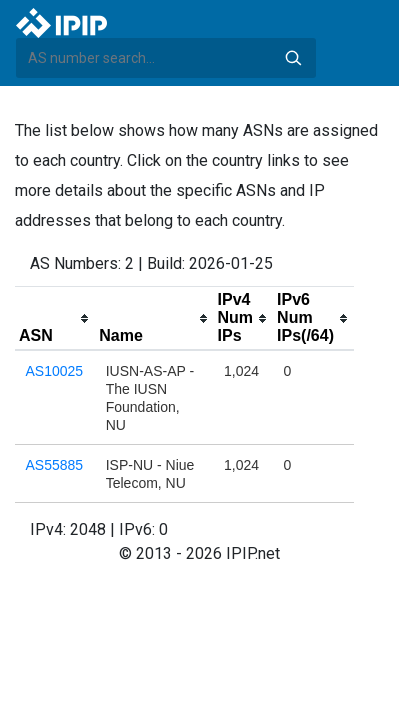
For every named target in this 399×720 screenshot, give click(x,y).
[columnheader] (55, 319)
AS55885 (55, 465)
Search (293, 58)
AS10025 (55, 371)
